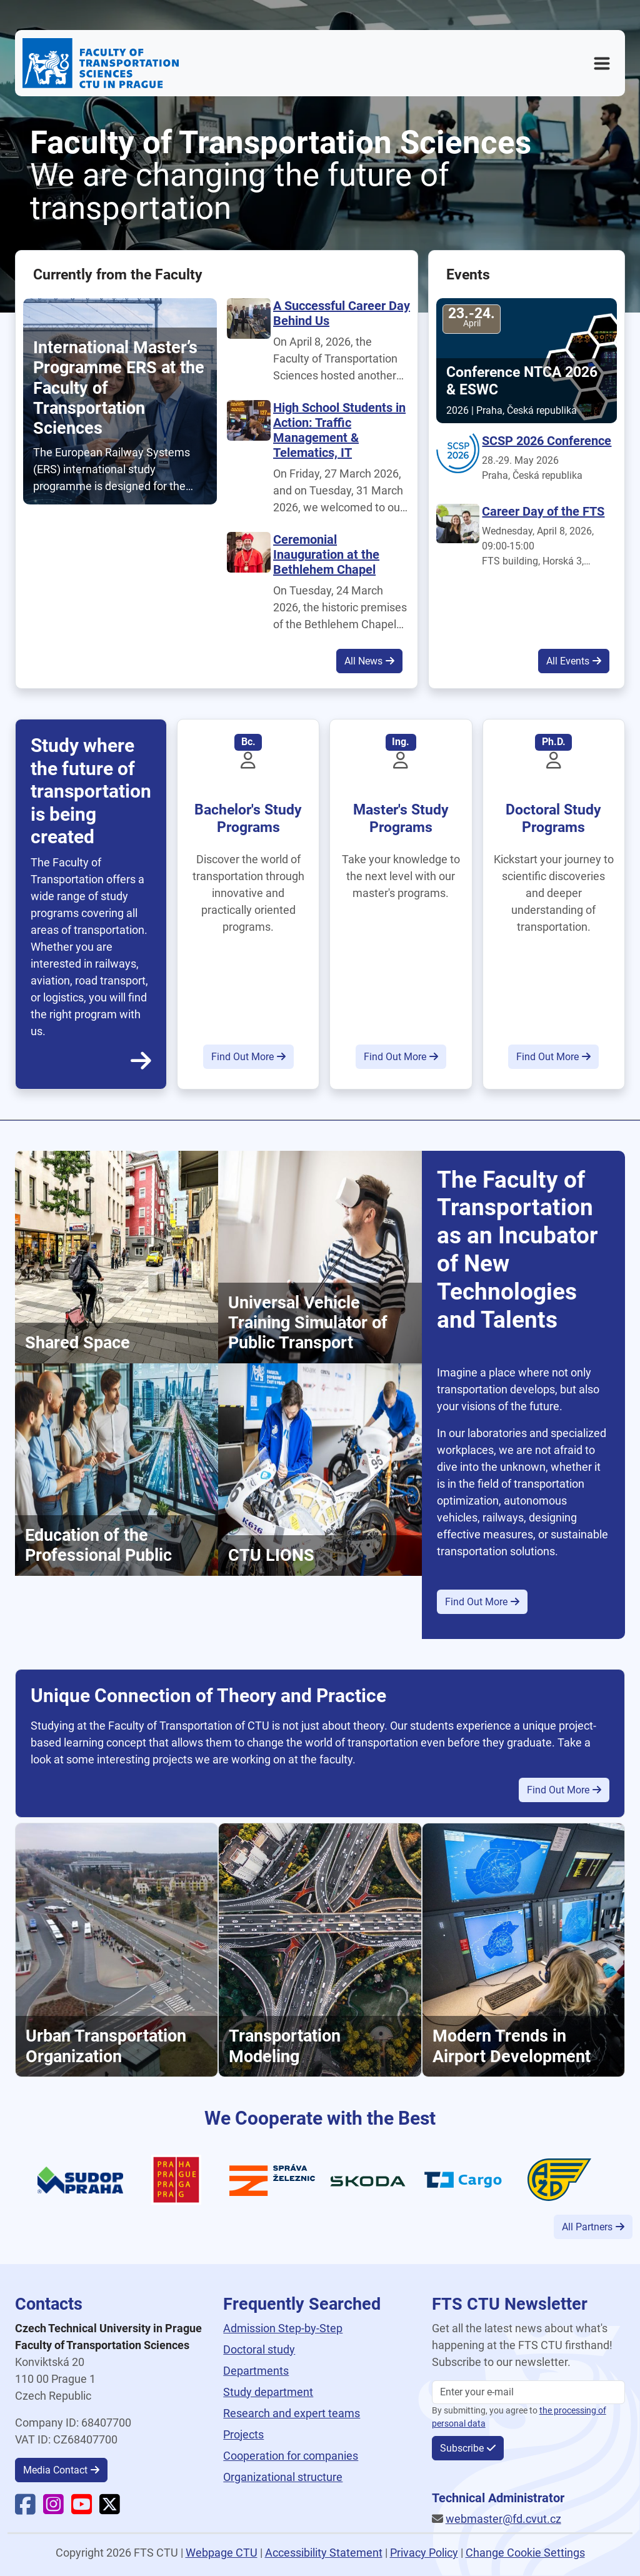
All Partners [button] (587, 2227)
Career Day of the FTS (543, 511)
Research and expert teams (291, 2413)
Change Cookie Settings (525, 2552)
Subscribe (462, 2448)
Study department (268, 2391)
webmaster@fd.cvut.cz (503, 2518)
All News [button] (363, 661)
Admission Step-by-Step (282, 2328)
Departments (256, 2370)
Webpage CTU (222, 2552)
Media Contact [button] (55, 2470)
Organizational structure (282, 2476)
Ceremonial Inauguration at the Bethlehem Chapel (326, 554)
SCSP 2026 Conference (546, 440)
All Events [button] (567, 661)
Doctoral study (259, 2349)
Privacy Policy (424, 2552)
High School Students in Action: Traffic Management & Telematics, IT (339, 430)
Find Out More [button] (242, 1057)
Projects (243, 2434)
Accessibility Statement (323, 2552)
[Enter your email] (528, 2392)
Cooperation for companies (290, 2455)
